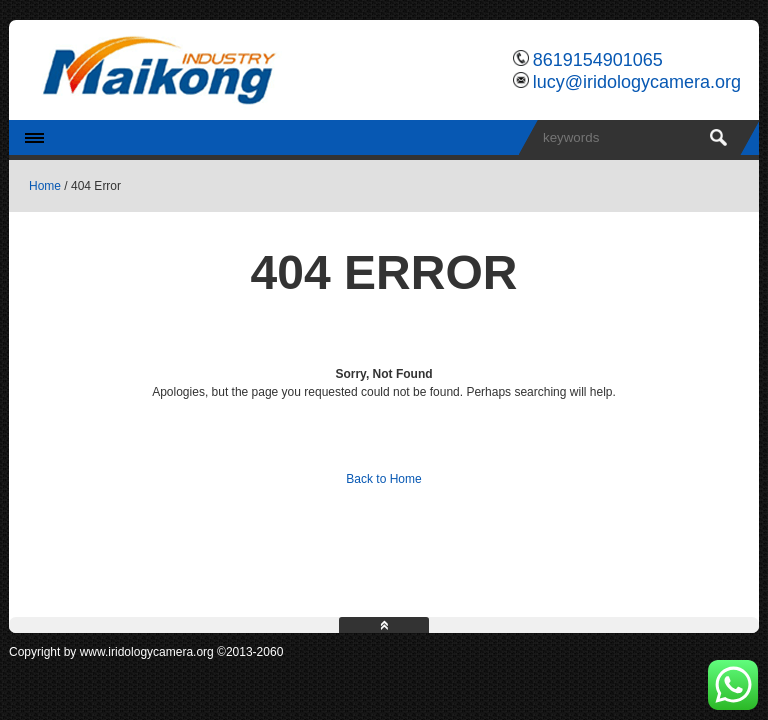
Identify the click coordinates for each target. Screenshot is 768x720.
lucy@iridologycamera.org (637, 82)
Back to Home (383, 479)
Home (45, 186)
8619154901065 (598, 60)
